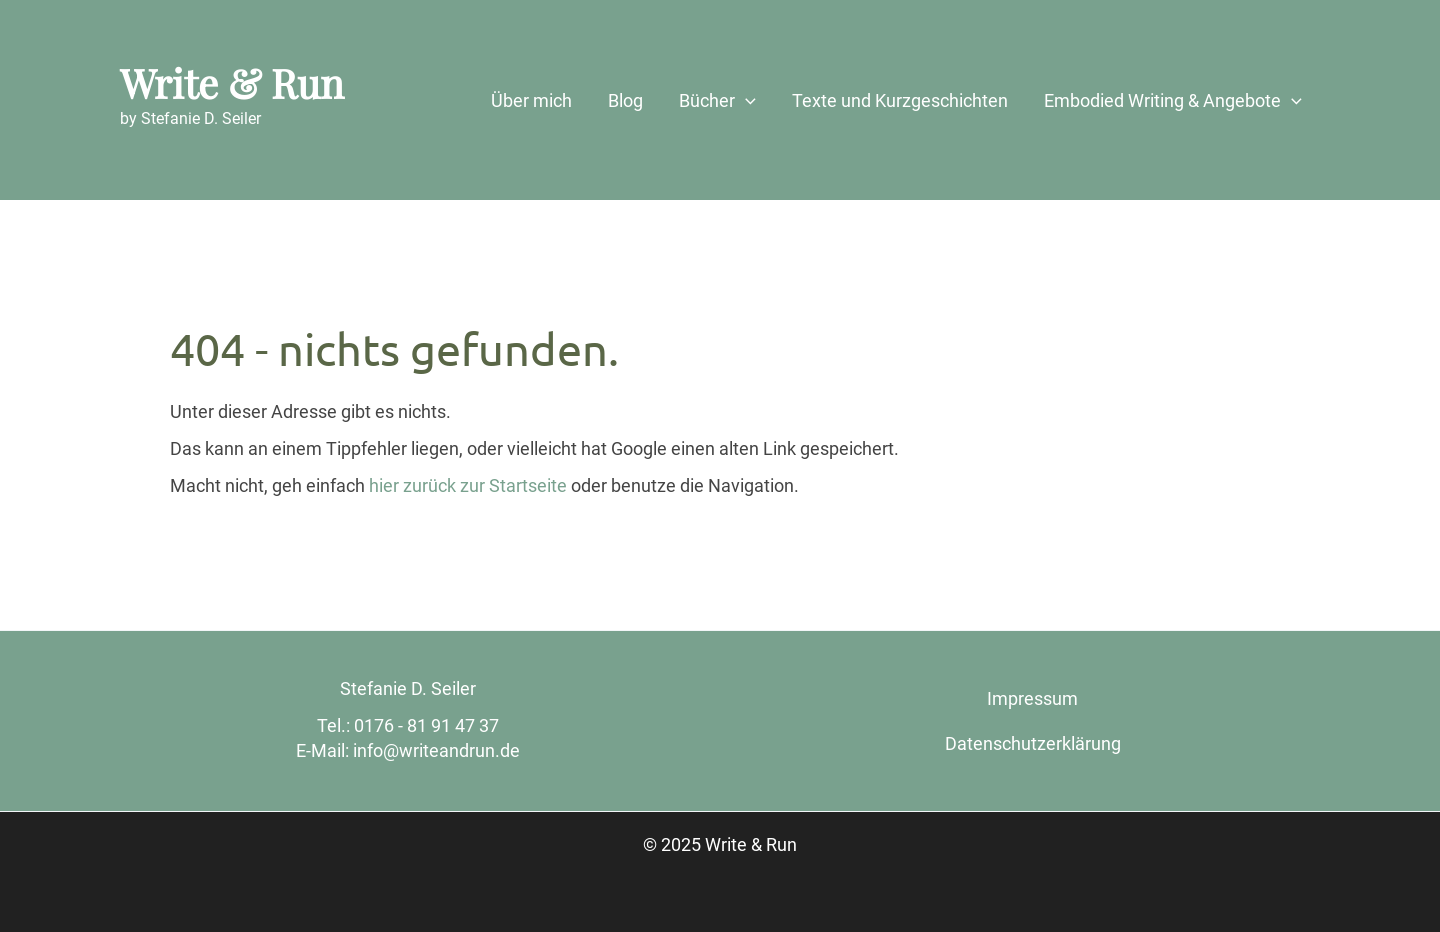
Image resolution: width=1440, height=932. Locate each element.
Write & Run (232, 82)
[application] (745, 101)
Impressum (1032, 698)
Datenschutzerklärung (1033, 743)
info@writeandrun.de (436, 750)
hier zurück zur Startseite (468, 485)
